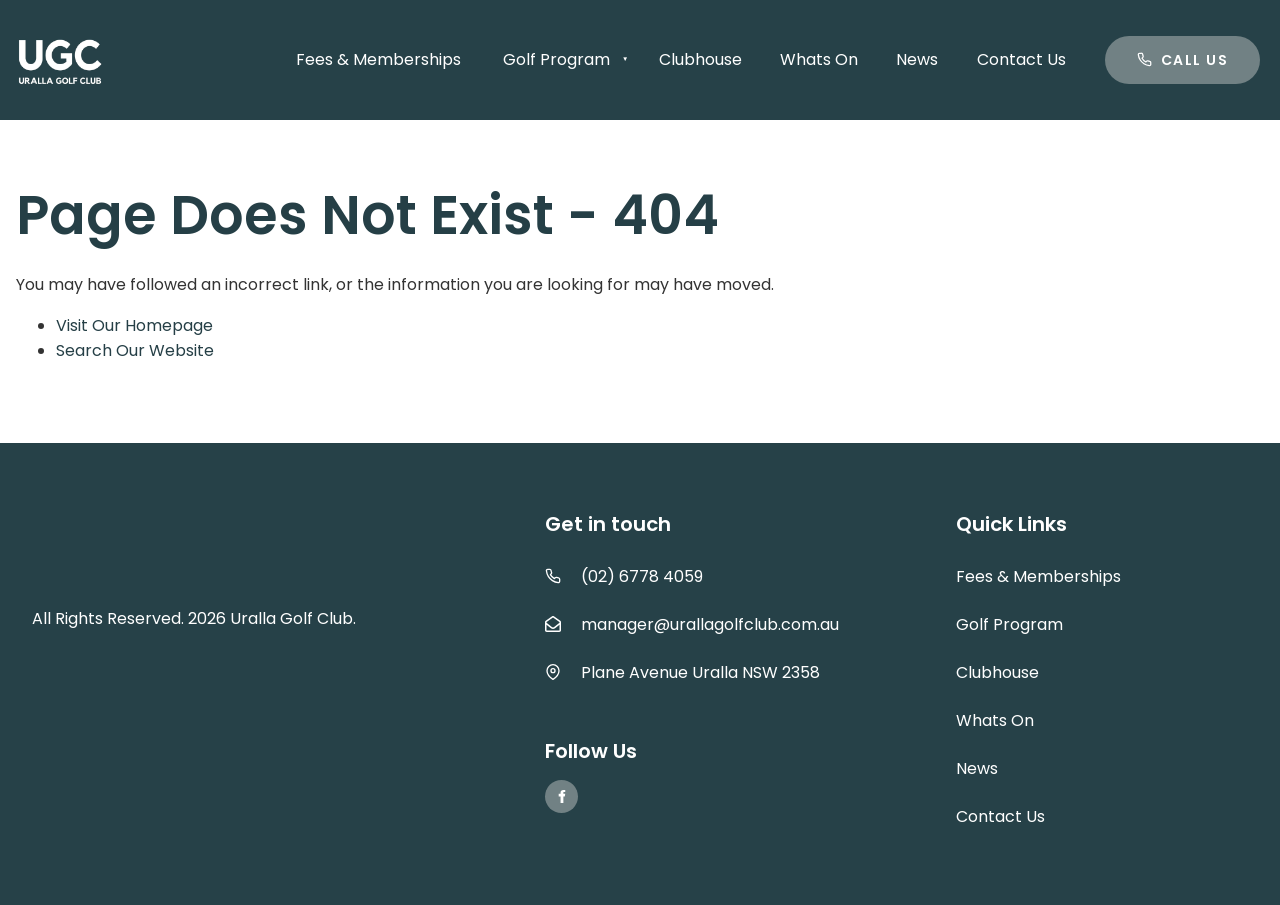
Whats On (819, 59)
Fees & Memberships (378, 59)
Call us (1141, 48)
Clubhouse (700, 59)
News (917, 59)
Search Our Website (135, 350)
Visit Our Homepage (134, 325)
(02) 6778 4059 (642, 576)
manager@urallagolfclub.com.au (710, 624)
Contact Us (1021, 59)
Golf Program (556, 59)
